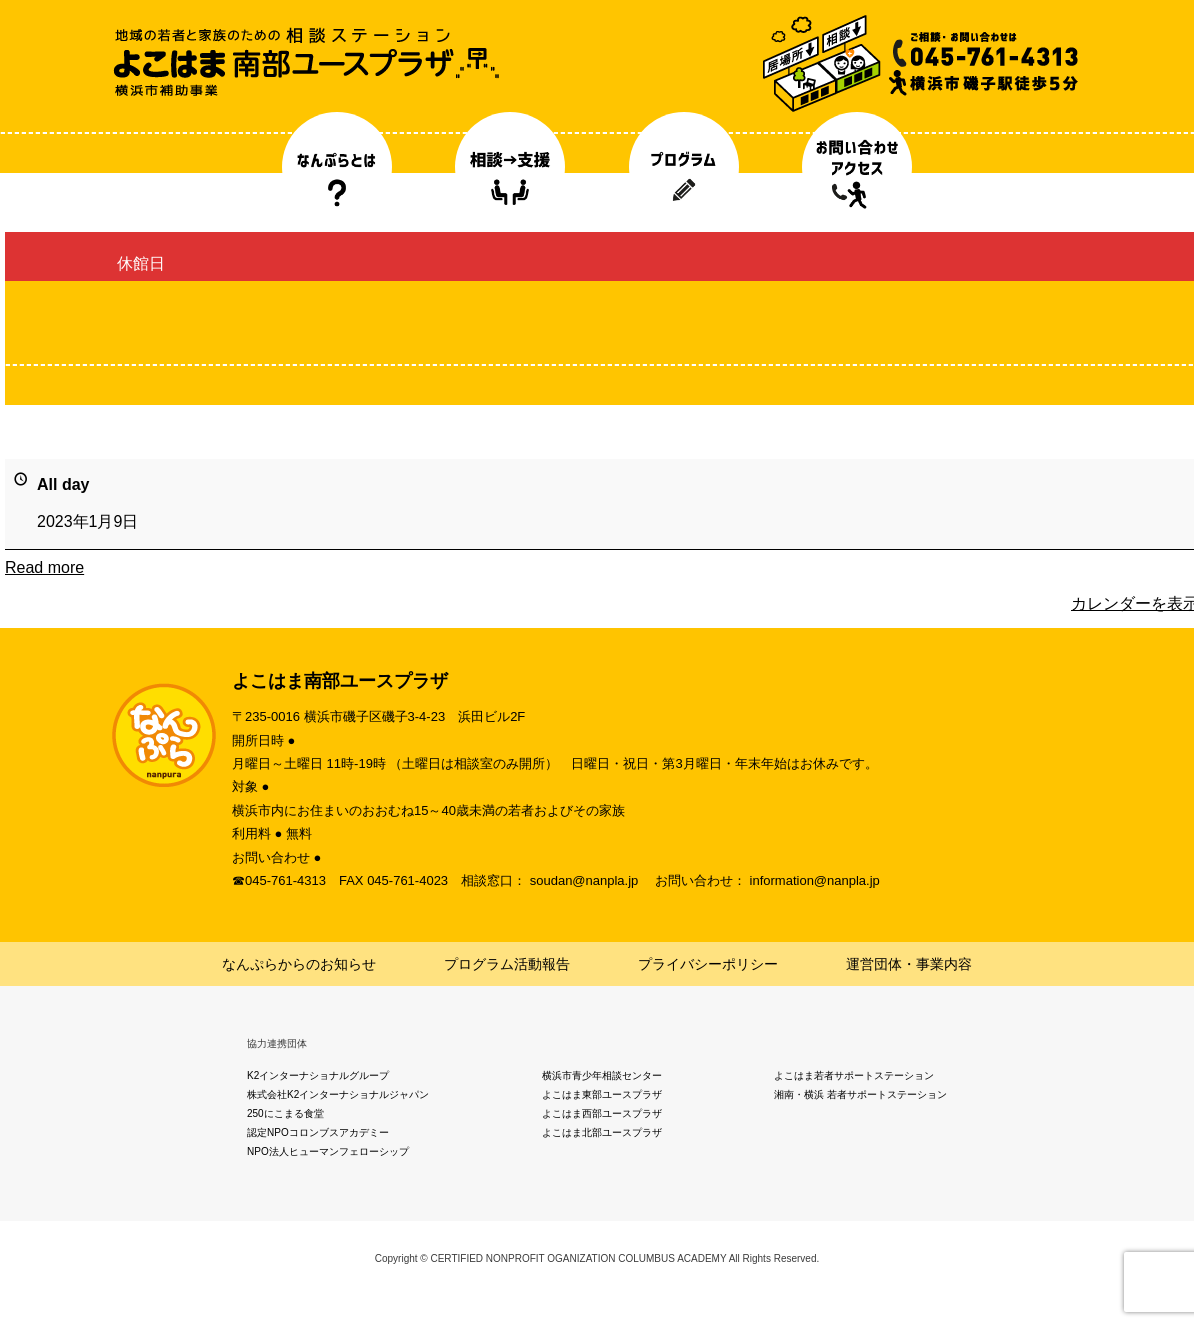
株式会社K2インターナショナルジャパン (338, 1094)
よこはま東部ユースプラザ (602, 1094)
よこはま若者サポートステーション (854, 1075)
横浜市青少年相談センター (602, 1075)
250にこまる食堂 (285, 1113)
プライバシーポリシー (708, 964)
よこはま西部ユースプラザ (602, 1113)
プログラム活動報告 (507, 964)
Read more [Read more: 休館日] (44, 567)
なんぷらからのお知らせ (299, 964)
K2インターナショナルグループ (318, 1075)
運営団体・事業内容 (909, 964)
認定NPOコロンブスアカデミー (318, 1132)
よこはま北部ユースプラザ (602, 1132)
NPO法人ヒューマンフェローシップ (328, 1151)
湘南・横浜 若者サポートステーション (860, 1094)
